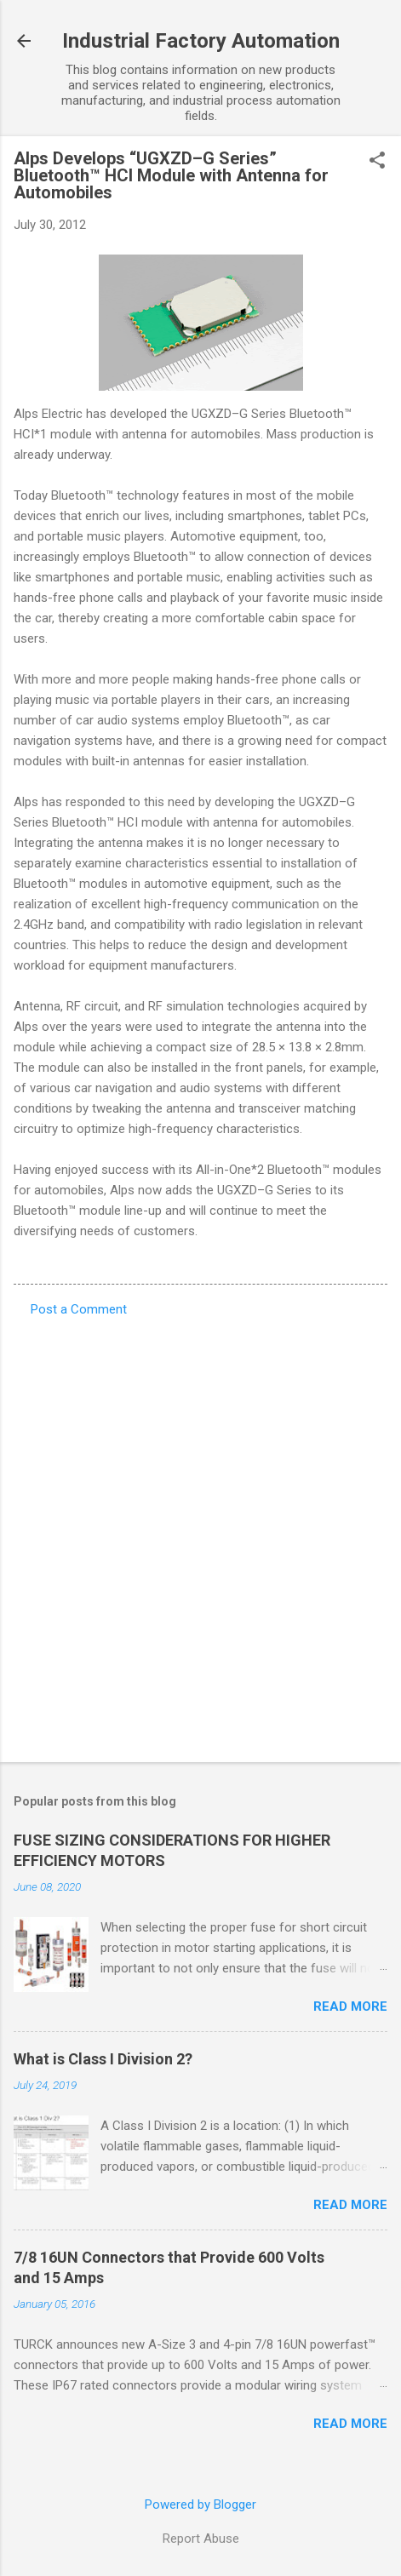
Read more (350, 2006)
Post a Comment (79, 1309)
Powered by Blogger (200, 2504)
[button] (377, 162)
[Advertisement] (200, 1534)
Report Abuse (201, 2538)
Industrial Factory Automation (201, 41)
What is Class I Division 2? (103, 2059)
